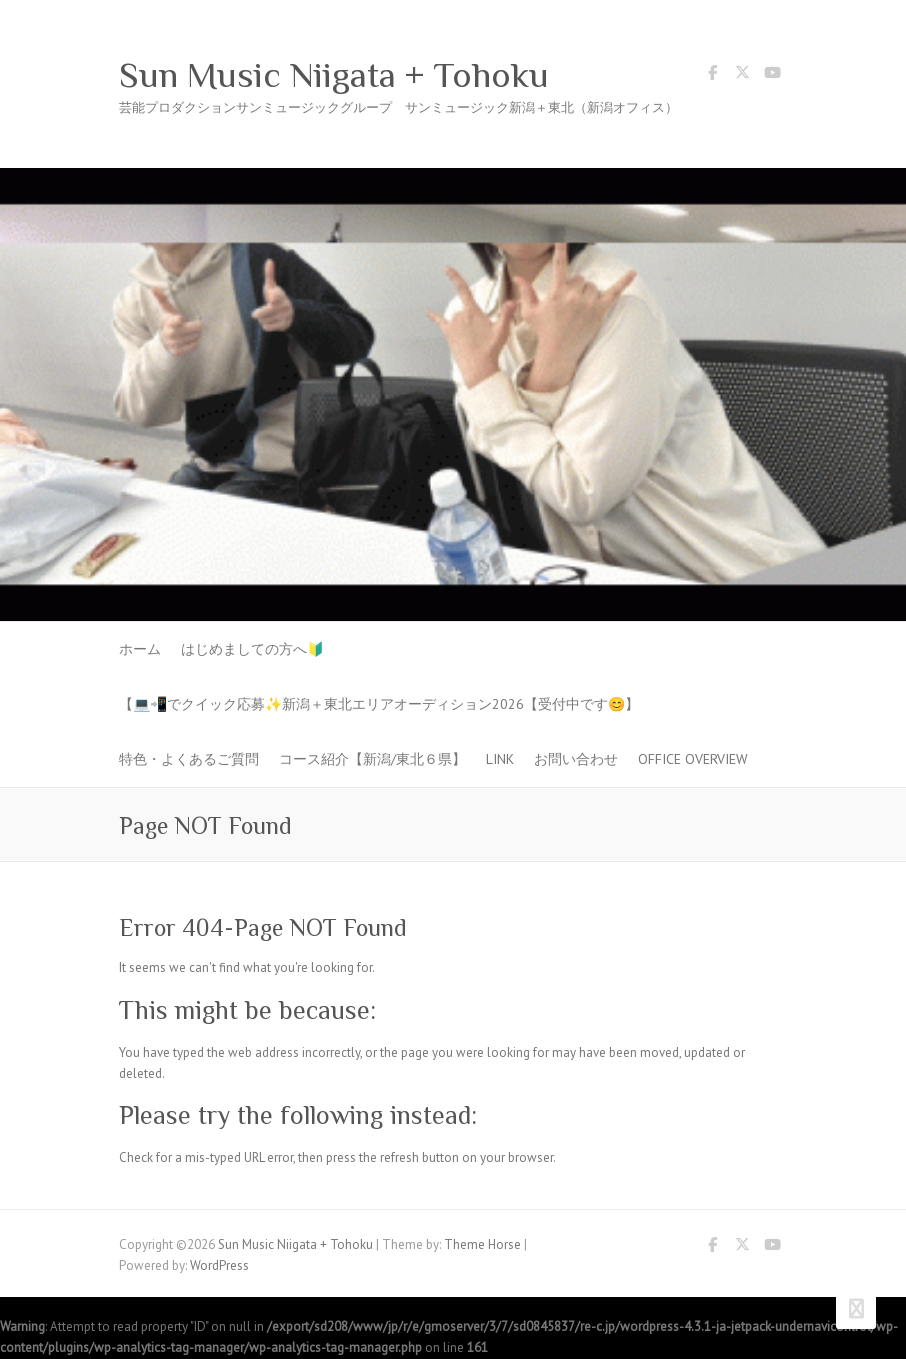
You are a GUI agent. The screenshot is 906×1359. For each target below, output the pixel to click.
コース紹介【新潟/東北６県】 (372, 759)
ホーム (140, 649)
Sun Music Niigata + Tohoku (334, 75)
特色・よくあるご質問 (189, 759)
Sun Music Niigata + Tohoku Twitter (742, 76)
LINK (500, 759)
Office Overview (693, 759)
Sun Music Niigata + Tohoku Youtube (772, 76)
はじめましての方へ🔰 (252, 649)
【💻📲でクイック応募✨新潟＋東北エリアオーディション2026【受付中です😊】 (379, 704)
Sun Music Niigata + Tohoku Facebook (712, 76)
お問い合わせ (576, 759)
